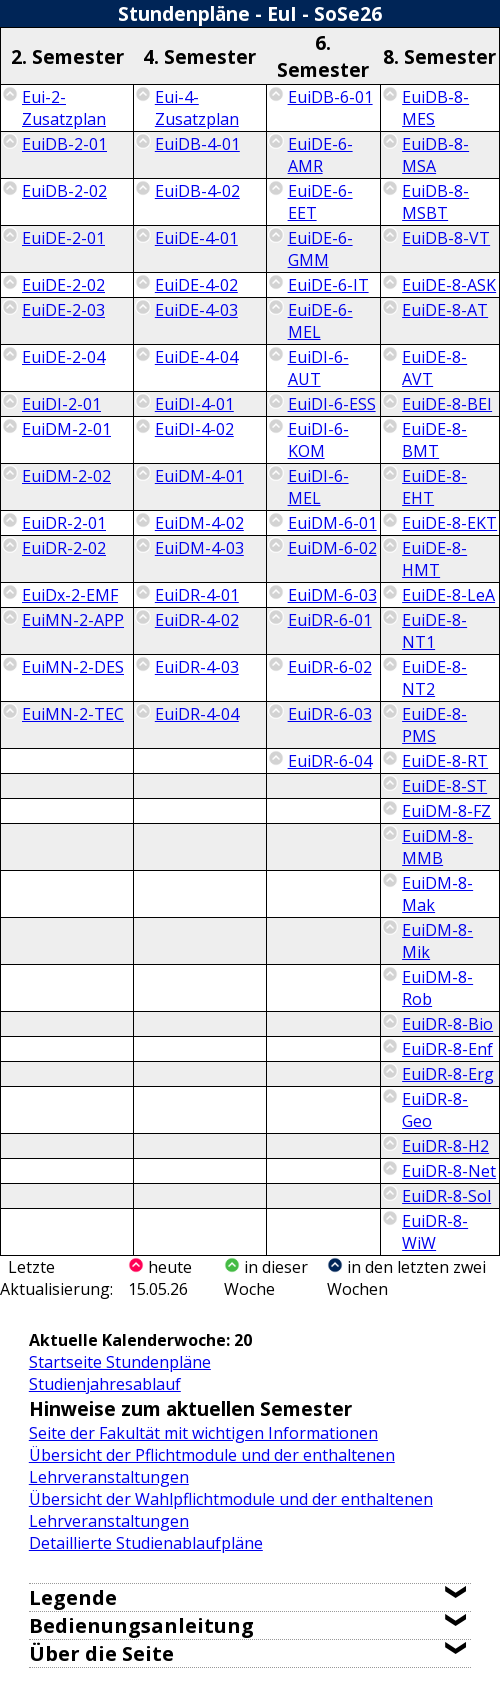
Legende (73, 1597)
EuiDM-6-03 (332, 595)
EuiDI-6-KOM (318, 440)
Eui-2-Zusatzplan (64, 108)
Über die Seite (101, 1653)
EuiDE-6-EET (320, 202)
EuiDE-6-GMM (320, 249)
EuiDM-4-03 (199, 548)
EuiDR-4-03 (197, 667)
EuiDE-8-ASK (449, 285)
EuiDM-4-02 (199, 523)
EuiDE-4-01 (196, 238)
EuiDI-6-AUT (318, 368)
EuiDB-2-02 (64, 191)
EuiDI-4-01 (194, 404)
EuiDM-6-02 (332, 548)
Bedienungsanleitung (141, 1625)
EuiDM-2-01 (66, 429)
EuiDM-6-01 (332, 523)
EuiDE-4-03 (196, 310)
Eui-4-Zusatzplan (197, 108)
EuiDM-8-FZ (446, 811)
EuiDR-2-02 (64, 548)
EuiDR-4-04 (197, 714)
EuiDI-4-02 (194, 429)
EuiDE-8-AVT (434, 368)
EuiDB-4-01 (197, 144)
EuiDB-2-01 (64, 144)
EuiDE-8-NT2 (434, 678)
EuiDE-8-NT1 (434, 631)
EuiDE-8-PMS (434, 725)
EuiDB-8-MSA (435, 155)
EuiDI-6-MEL (318, 487)
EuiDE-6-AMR (320, 155)
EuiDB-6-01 (330, 97)
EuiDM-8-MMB (437, 847)
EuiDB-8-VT (446, 238)
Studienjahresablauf (105, 1384)
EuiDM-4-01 (199, 476)
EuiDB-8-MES (435, 108)
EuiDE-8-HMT (434, 559)
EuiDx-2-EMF (70, 595)
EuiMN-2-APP (73, 620)
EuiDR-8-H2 (445, 1146)
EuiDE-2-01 (63, 238)
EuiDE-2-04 (63, 357)
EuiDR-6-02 (330, 667)
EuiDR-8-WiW (435, 1232)
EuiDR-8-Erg (448, 1074)
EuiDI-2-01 (61, 404)
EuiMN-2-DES (73, 667)
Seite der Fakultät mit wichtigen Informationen (203, 1433)
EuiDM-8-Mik (437, 941)
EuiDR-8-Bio (447, 1024)
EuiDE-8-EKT (449, 523)
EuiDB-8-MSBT (435, 202)
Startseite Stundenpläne (120, 1362)
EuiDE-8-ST (444, 786)
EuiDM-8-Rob (437, 988)
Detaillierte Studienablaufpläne (146, 1543)
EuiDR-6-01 (330, 620)
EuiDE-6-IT (328, 285)
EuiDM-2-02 (66, 476)
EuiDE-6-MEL (320, 321)
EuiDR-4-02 (197, 620)
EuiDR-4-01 (197, 595)
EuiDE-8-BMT (434, 440)
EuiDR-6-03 (330, 714)
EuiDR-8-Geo (435, 1110)
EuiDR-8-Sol (446, 1196)
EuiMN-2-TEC (73, 714)
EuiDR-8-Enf (447, 1049)
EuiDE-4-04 (196, 357)
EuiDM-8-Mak (437, 894)
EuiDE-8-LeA (448, 595)
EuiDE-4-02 (196, 285)
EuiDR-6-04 (330, 761)
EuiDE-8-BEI (447, 404)
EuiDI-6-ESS (332, 404)
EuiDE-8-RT (445, 761)
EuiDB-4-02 (197, 191)
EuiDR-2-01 (64, 523)
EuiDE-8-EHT (434, 487)
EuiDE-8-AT (445, 310)
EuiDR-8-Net (449, 1171)
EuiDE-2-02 (63, 285)
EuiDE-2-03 (63, 310)
